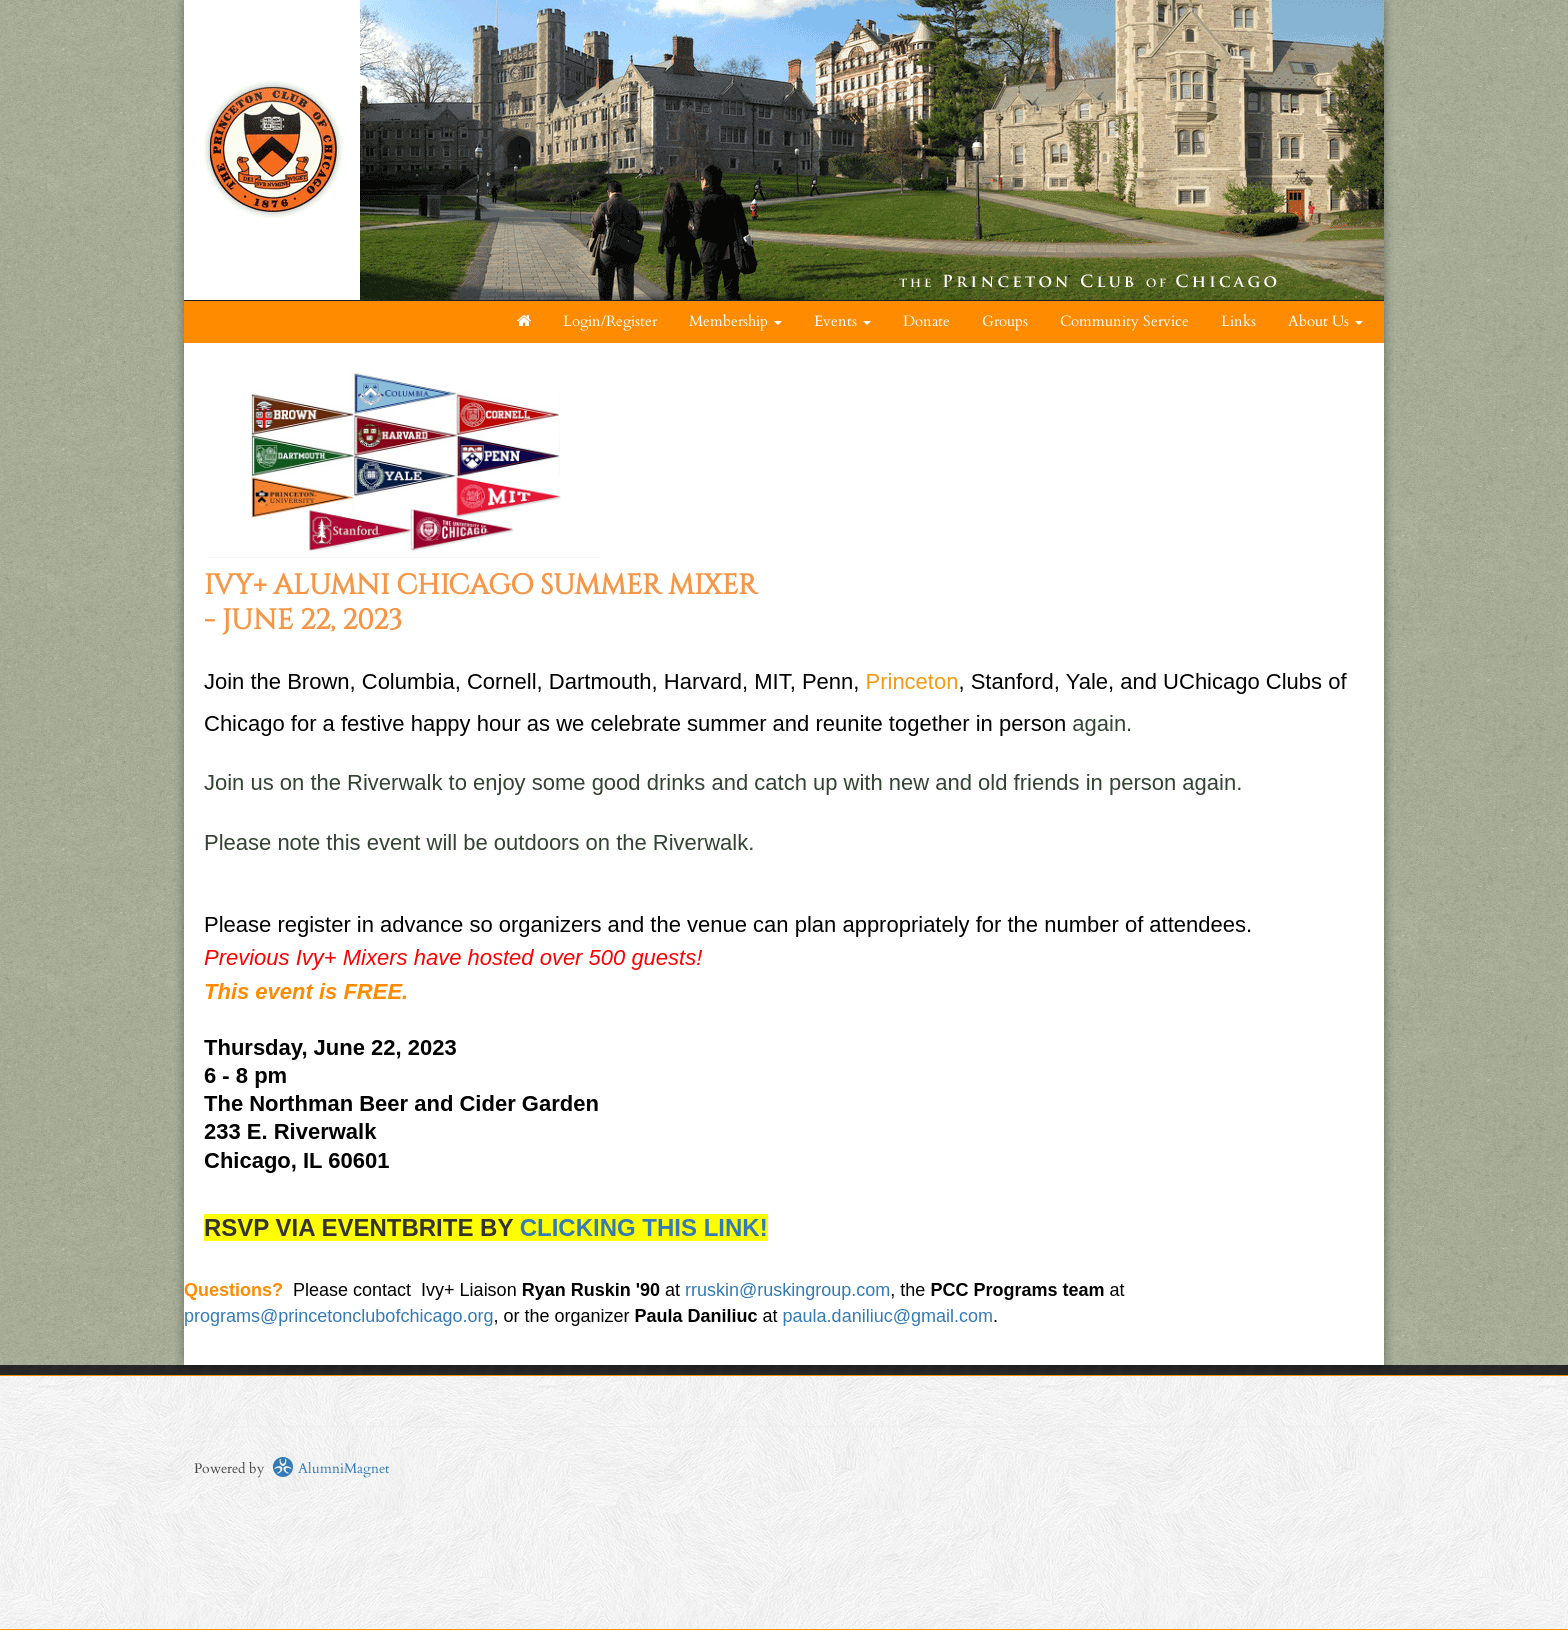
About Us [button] (1325, 321)
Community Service (1124, 321)
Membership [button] (735, 321)
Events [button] (842, 321)
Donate (926, 321)
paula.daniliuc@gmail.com (888, 1316)
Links (1238, 321)
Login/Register (610, 321)
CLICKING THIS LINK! (644, 1227)
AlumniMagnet (330, 1468)
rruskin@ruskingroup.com (787, 1290)
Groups (1005, 321)
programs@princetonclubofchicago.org (338, 1316)
